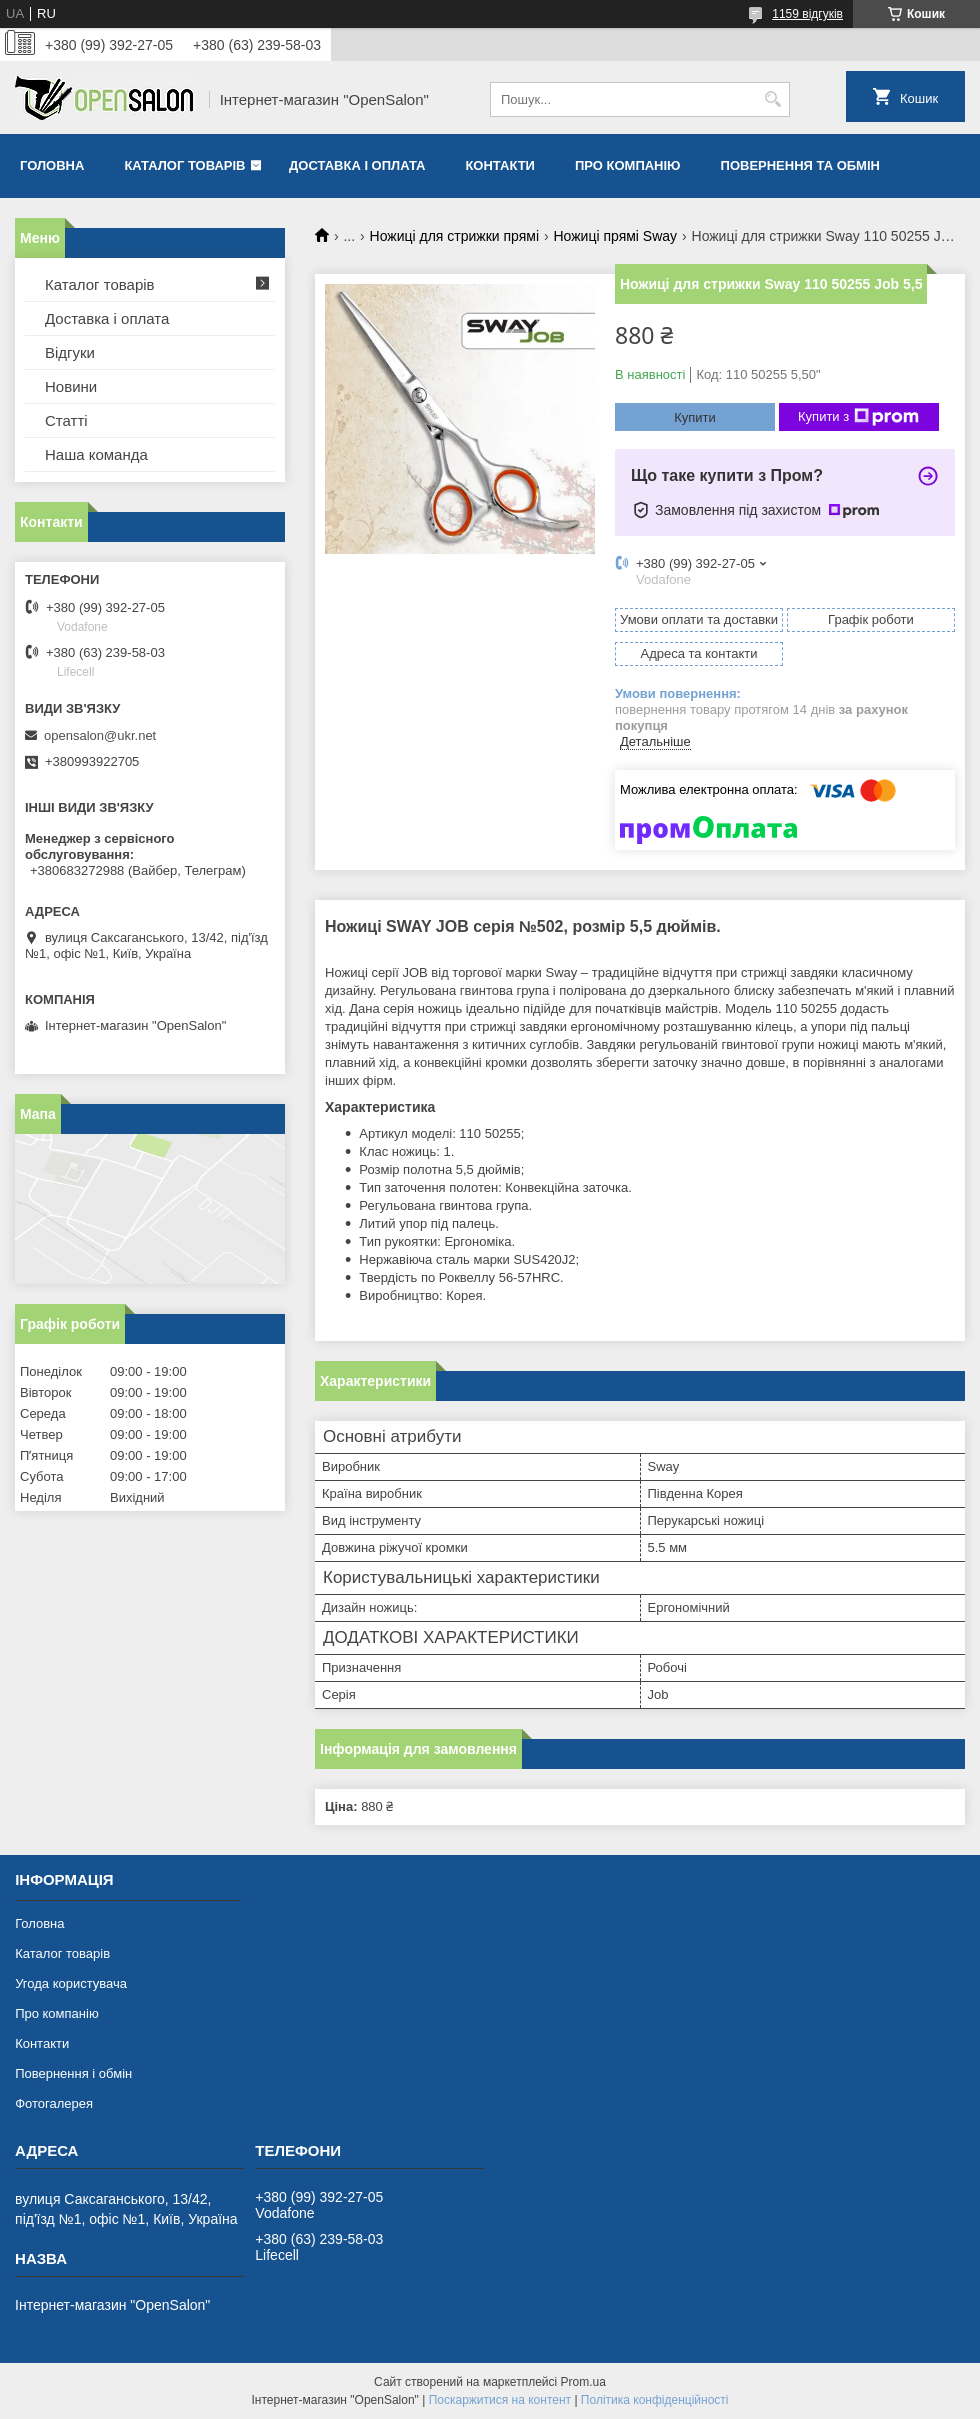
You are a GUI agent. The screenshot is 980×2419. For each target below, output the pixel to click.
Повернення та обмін (800, 165)
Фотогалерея (54, 2103)
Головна (52, 165)
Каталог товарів (184, 165)
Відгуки (70, 352)
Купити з (858, 417)
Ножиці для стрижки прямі (455, 236)
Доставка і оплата (357, 165)
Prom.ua (583, 2382)
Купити (695, 417)
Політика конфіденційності (655, 2400)
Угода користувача (71, 1983)
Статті (66, 420)
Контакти (500, 165)
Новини (71, 386)
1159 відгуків (807, 14)
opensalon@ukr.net (100, 735)
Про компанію (628, 165)
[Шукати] (772, 99)
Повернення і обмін (73, 2073)
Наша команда (96, 454)
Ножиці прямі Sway (615, 236)
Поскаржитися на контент (500, 2400)
